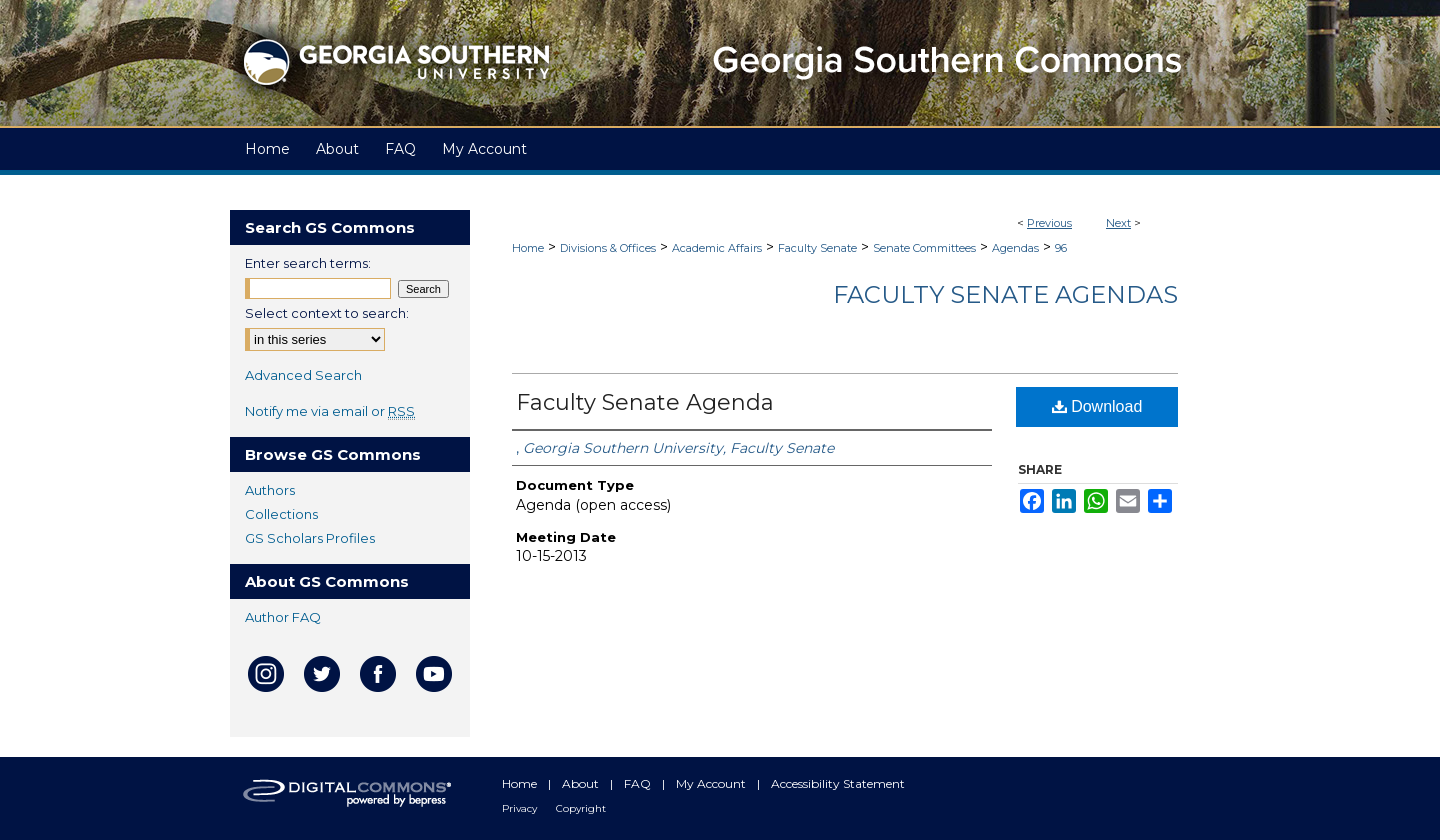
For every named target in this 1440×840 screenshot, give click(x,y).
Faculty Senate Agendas (1005, 294)
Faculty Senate (817, 248)
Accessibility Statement (838, 783)
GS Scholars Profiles (310, 538)
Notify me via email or (330, 411)
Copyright (581, 808)
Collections (281, 514)
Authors (270, 490)
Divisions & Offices (608, 248)
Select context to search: (327, 313)
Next (1118, 223)
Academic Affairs (717, 248)
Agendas (1015, 248)
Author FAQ (283, 617)
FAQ (639, 783)
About (582, 783)
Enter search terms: (308, 263)
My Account (712, 783)
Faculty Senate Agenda (645, 402)
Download (1097, 406)
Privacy (521, 808)
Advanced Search (303, 375)
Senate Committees (924, 248)
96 (1061, 248)
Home (528, 248)
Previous (1049, 223)
